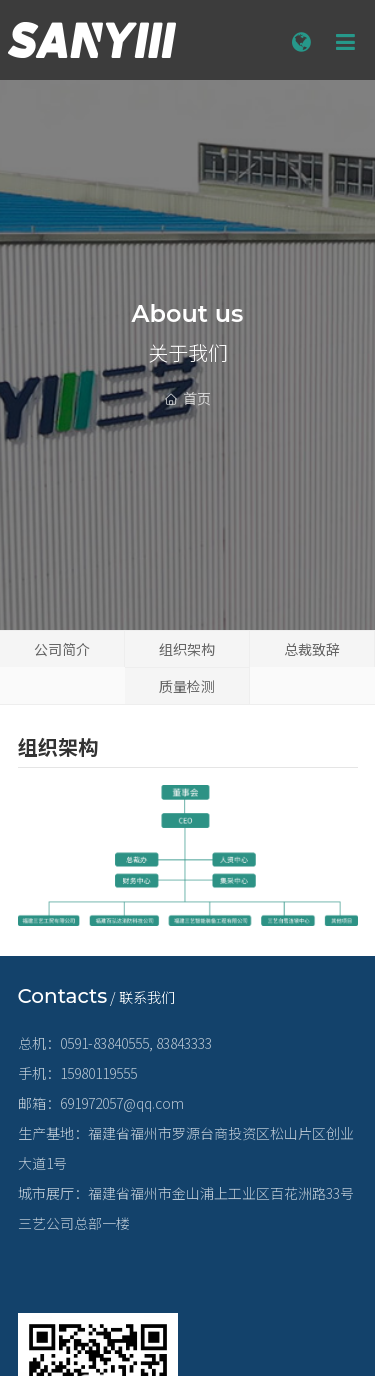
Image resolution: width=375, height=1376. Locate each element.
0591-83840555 (104, 1043)
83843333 (184, 1043)
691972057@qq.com (122, 1103)
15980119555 (98, 1073)
